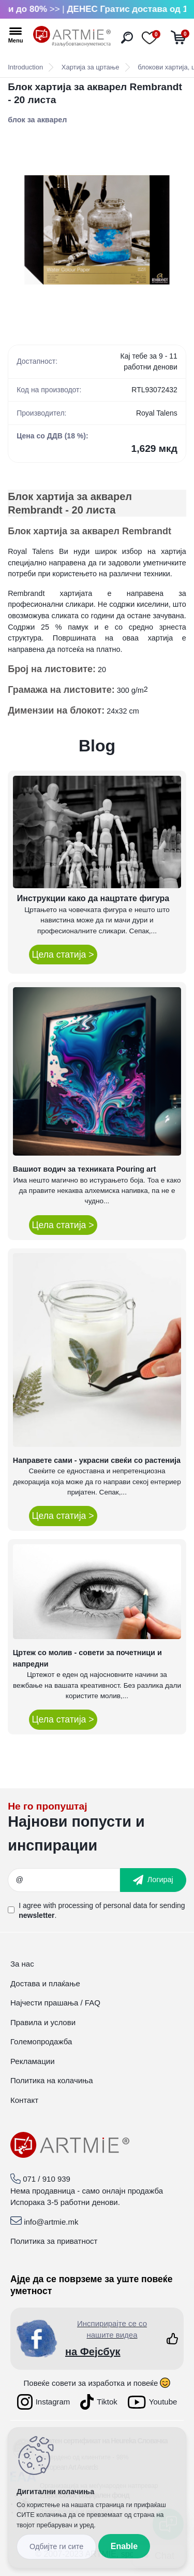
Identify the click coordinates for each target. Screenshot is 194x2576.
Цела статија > (63, 954)
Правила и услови (43, 2022)
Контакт (24, 2100)
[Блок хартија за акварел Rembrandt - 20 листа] (97, 229)
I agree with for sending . (102, 1910)
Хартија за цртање (91, 67)
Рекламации (32, 2061)
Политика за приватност (54, 2241)
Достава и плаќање (45, 1983)
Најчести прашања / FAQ (55, 2002)
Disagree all (56, 2546)
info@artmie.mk (51, 2221)
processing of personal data (102, 1905)
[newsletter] (153, 1880)
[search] (127, 37)
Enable (124, 2546)
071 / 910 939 (46, 2178)
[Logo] (72, 36)
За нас (22, 1963)
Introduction (25, 67)
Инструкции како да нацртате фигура (93, 898)
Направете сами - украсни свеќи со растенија (97, 1460)
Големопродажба (41, 2041)
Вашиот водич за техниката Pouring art (84, 1169)
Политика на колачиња (51, 2080)
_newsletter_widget (97, 1830)
